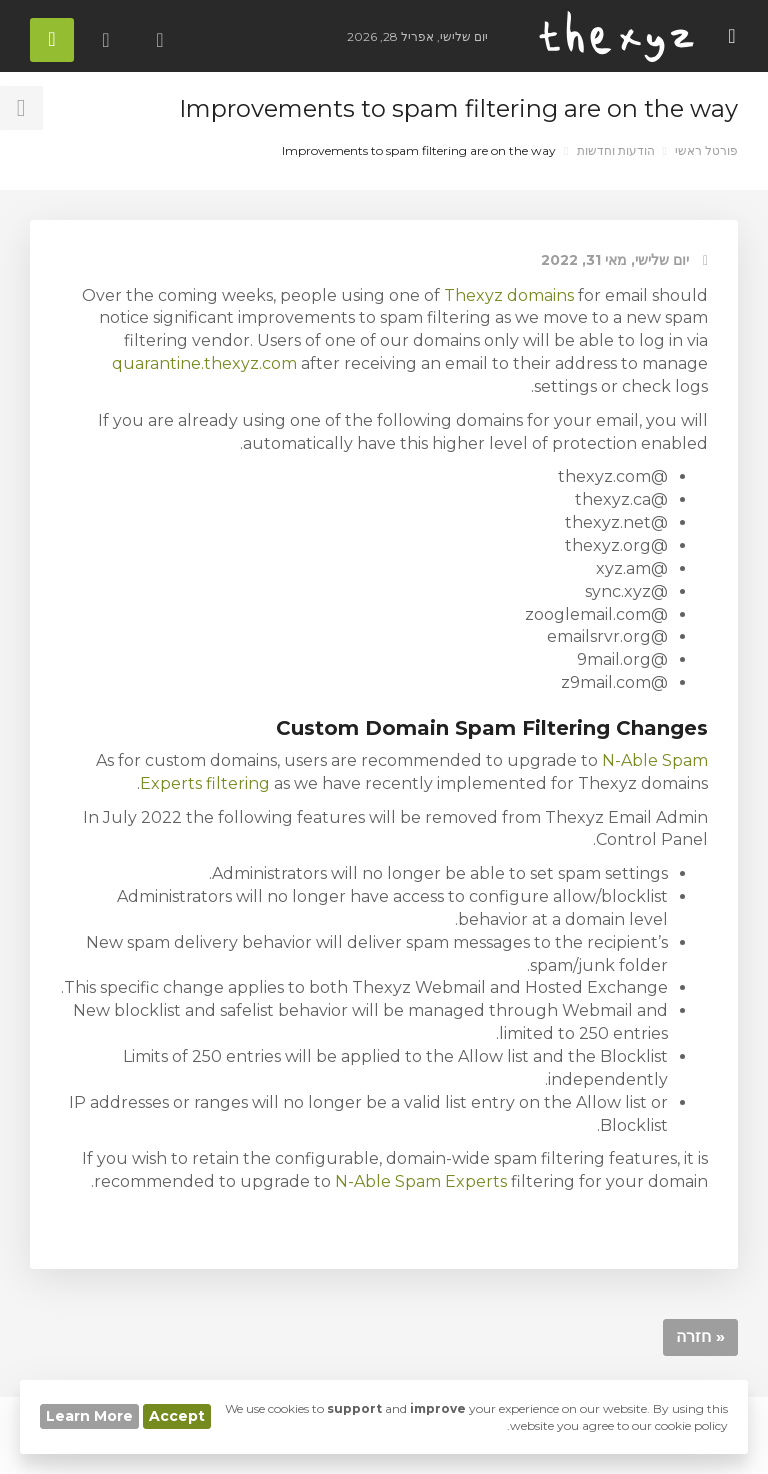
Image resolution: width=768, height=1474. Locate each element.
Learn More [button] (89, 1416)
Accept (177, 1416)
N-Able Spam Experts (421, 1181)
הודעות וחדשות (616, 150)
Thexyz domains (509, 295)
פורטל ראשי (706, 150)
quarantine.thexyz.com (204, 363)
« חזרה (700, 1336)
